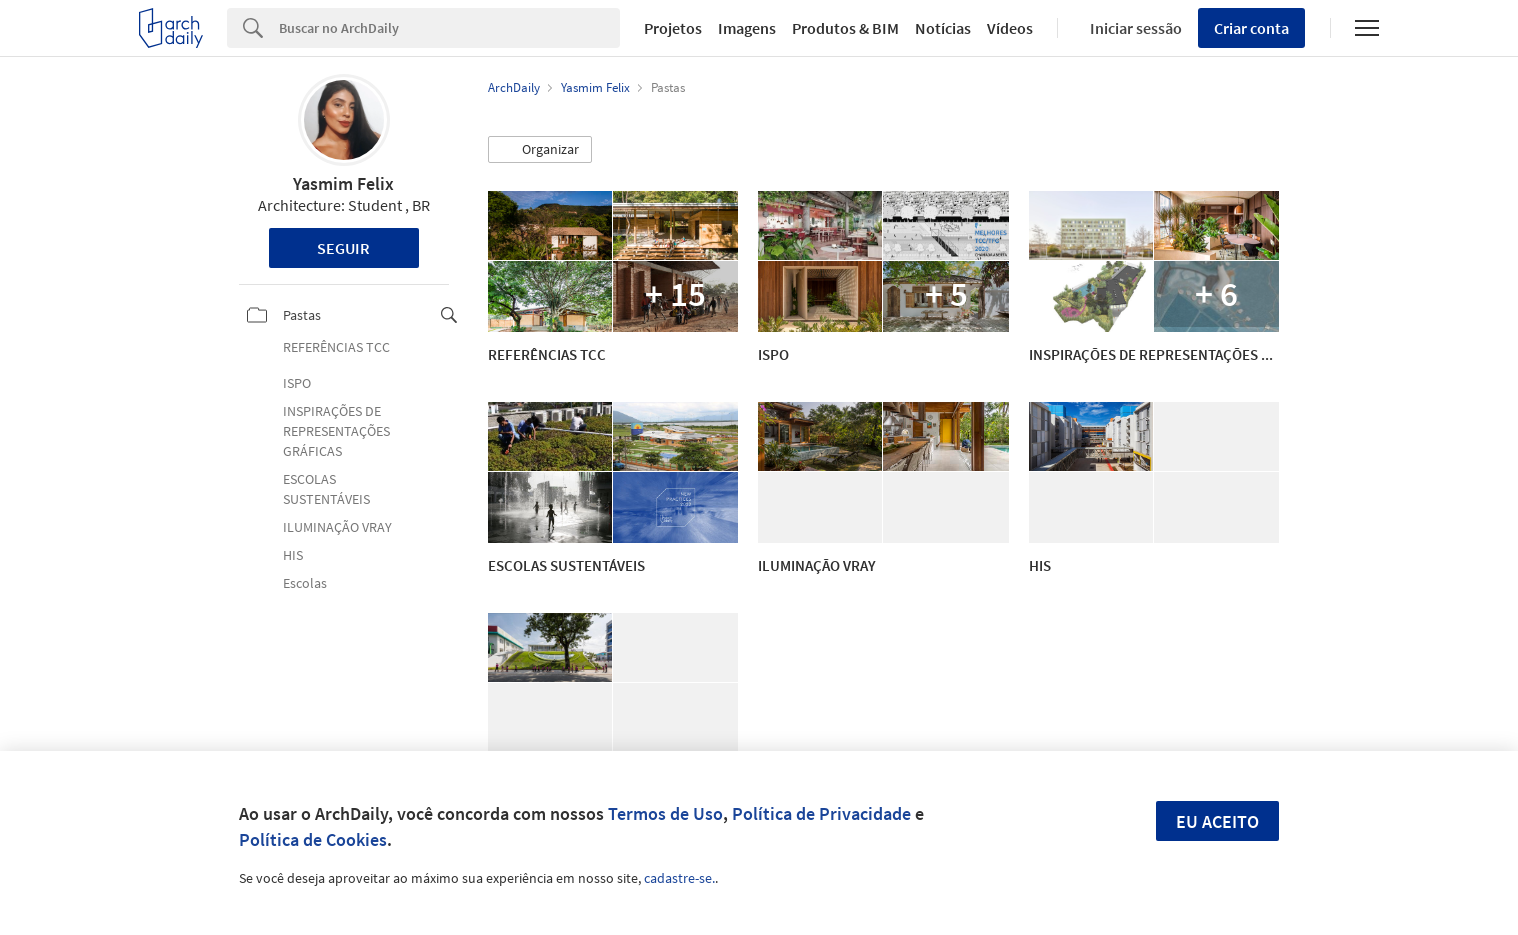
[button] (540, 150)
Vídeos (1010, 28)
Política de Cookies (313, 839)
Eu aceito (1217, 821)
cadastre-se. (679, 878)
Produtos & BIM (845, 28)
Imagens (747, 28)
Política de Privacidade (821, 813)
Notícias (943, 28)
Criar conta (1251, 28)
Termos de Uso (665, 813)
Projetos (673, 28)
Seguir (343, 248)
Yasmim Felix (343, 183)
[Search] (449, 28)
